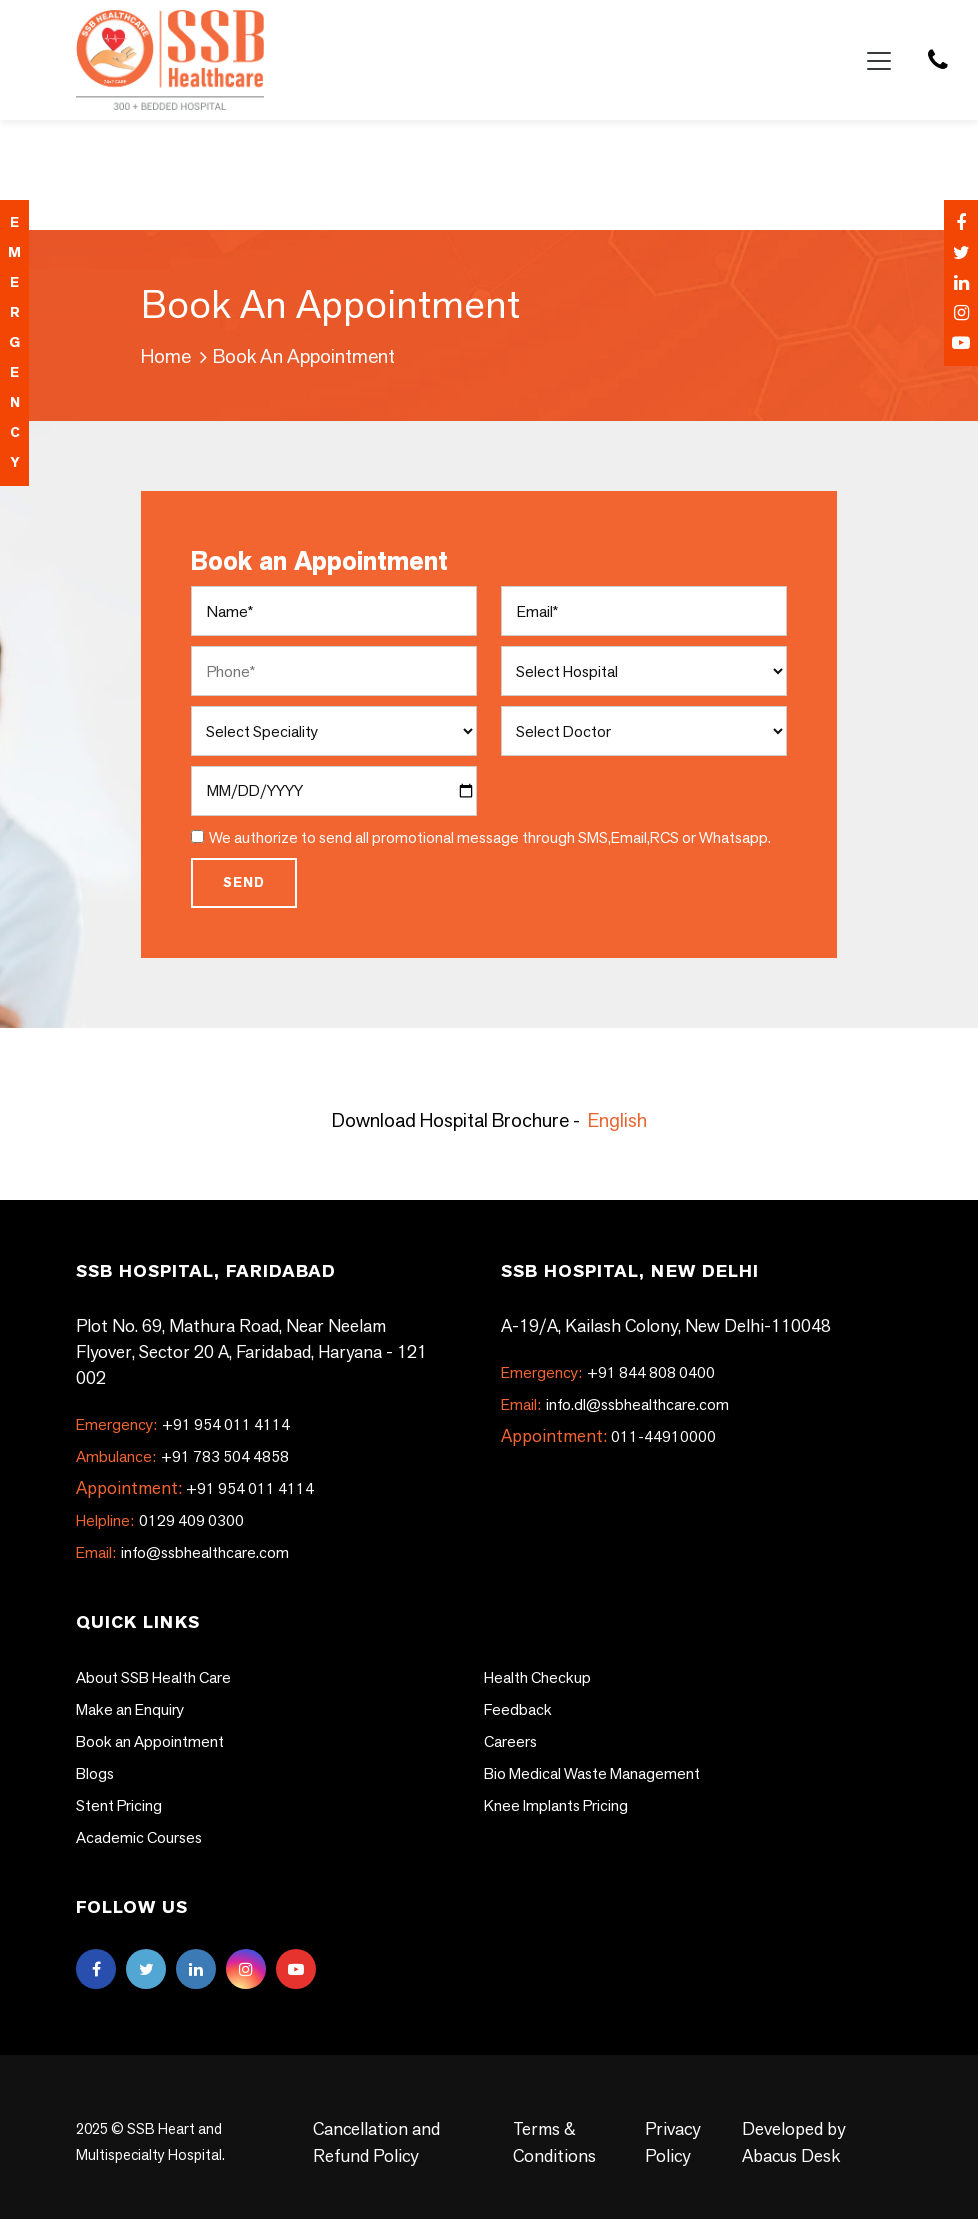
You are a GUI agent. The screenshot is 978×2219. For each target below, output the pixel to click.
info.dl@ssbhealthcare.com (615, 1404)
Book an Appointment (150, 1741)
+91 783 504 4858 (182, 1456)
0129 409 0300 (160, 1520)
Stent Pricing (119, 1805)
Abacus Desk (791, 2155)
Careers (510, 1741)
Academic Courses (139, 1837)
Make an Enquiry (130, 1709)
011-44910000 (663, 1436)
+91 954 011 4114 (183, 1424)
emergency (14, 342)
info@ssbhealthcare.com (182, 1552)
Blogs (95, 1773)
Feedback (518, 1709)
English (617, 1120)
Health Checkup (537, 1677)
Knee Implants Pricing (556, 1805)
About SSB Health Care (153, 1677)
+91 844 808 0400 (608, 1372)
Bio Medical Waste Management (592, 1773)
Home (166, 356)
